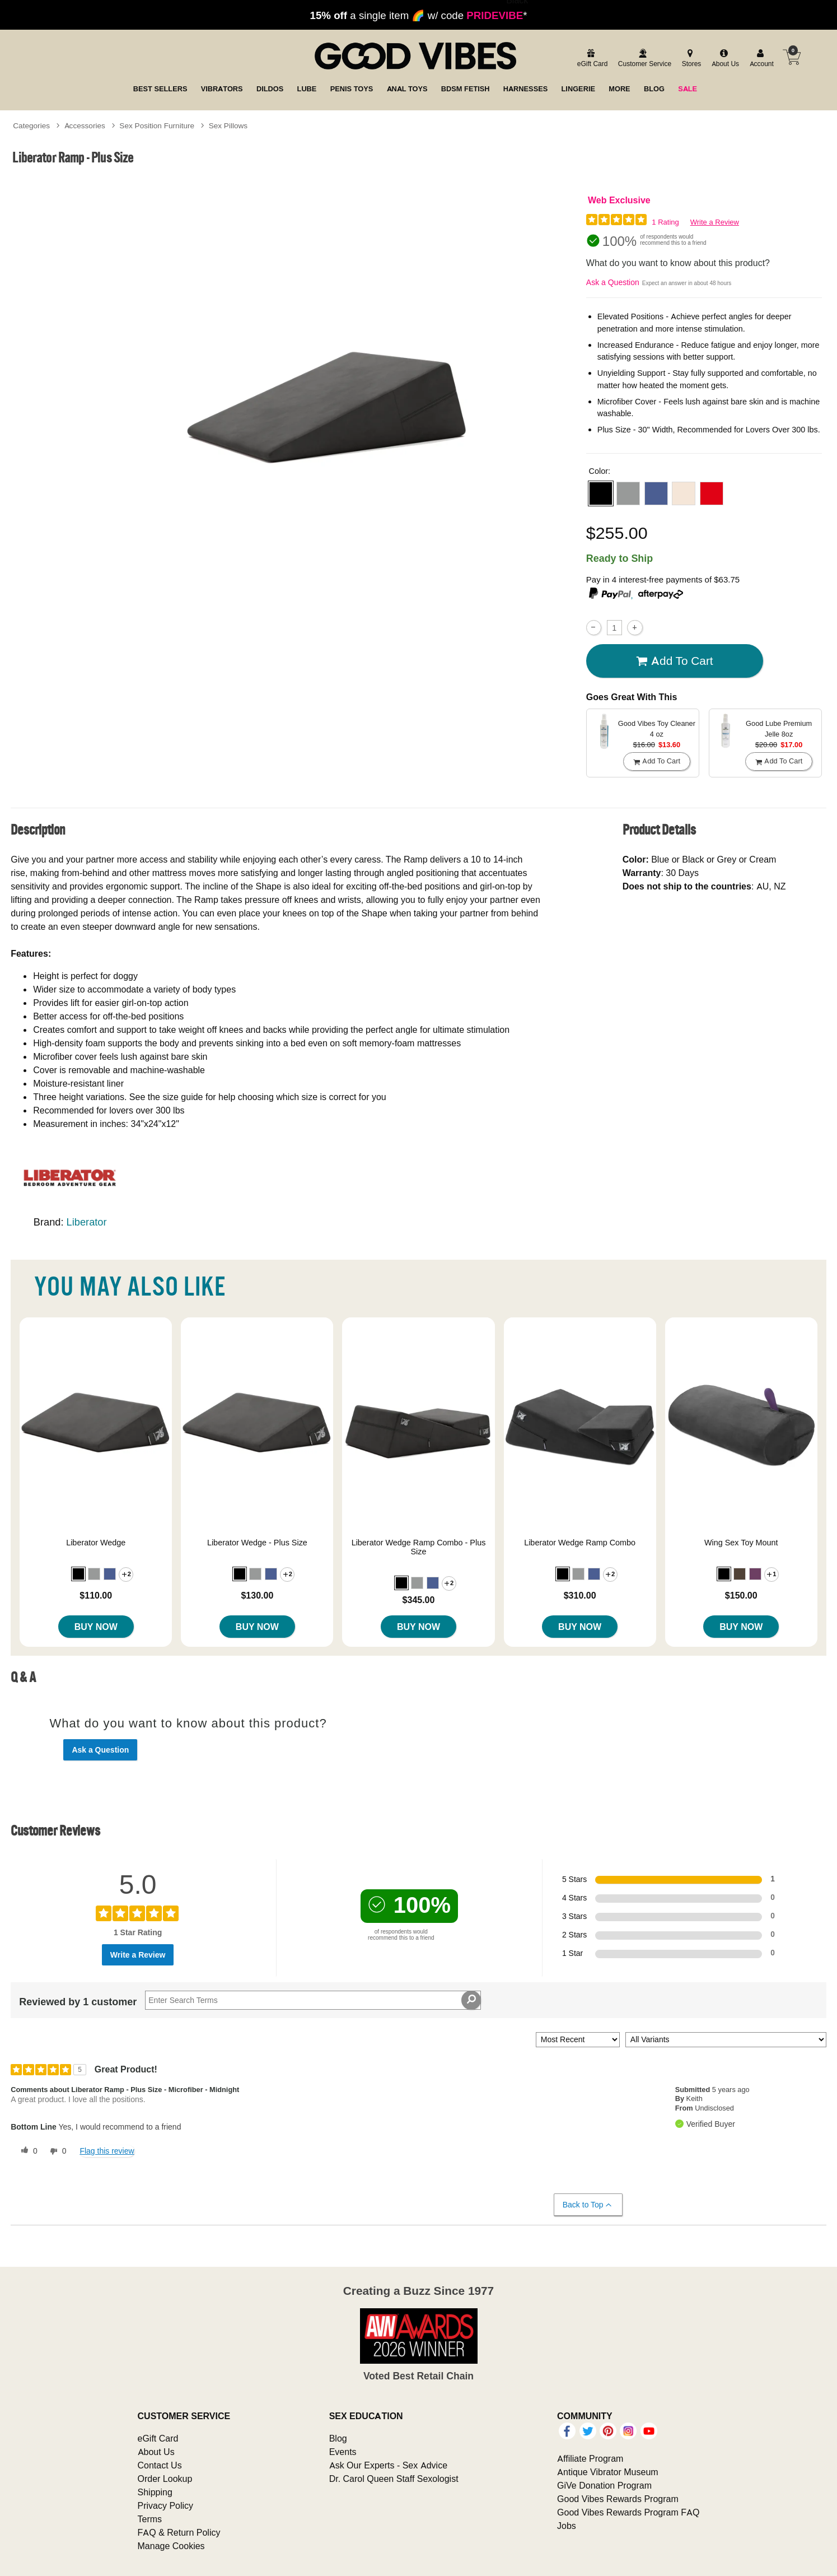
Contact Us (160, 2465)
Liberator (87, 1221)
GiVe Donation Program (604, 2485)
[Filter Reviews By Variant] (725, 2039)
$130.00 (257, 1595)
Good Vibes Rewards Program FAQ (628, 2512)
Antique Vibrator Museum (607, 2471)
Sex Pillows (228, 125)
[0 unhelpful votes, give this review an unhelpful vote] (56, 2151)
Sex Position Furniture (156, 125)
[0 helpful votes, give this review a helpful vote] (26, 2151)
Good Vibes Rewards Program (618, 2498)
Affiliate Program (590, 2458)
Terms (150, 2518)
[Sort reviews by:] (578, 2039)
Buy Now (96, 1626)
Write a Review (714, 222)
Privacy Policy (166, 2505)
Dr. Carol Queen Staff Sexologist (394, 2478)
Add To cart (674, 660)
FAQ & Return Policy (179, 2532)
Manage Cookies (171, 2545)
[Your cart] (792, 57)
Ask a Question (612, 282)
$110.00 (96, 1595)
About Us (156, 2451)
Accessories (84, 125)
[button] (600, 493)
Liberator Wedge (95, 1543)
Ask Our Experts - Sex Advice (388, 2465)
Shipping (155, 2492)
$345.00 (419, 1599)
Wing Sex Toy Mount (741, 1543)
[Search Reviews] (313, 2000)
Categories (31, 125)
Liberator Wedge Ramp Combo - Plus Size (419, 1547)
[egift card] (590, 58)
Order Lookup (165, 2478)
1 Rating (665, 222)
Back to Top (587, 2205)
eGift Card (158, 2438)
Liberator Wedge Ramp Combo (579, 1543)
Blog (338, 2438)
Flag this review (107, 2150)
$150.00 (741, 1595)
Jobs (566, 2525)
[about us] (724, 58)
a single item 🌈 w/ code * (418, 15)
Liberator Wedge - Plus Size (257, 1543)
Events (343, 2451)
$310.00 (580, 1595)
